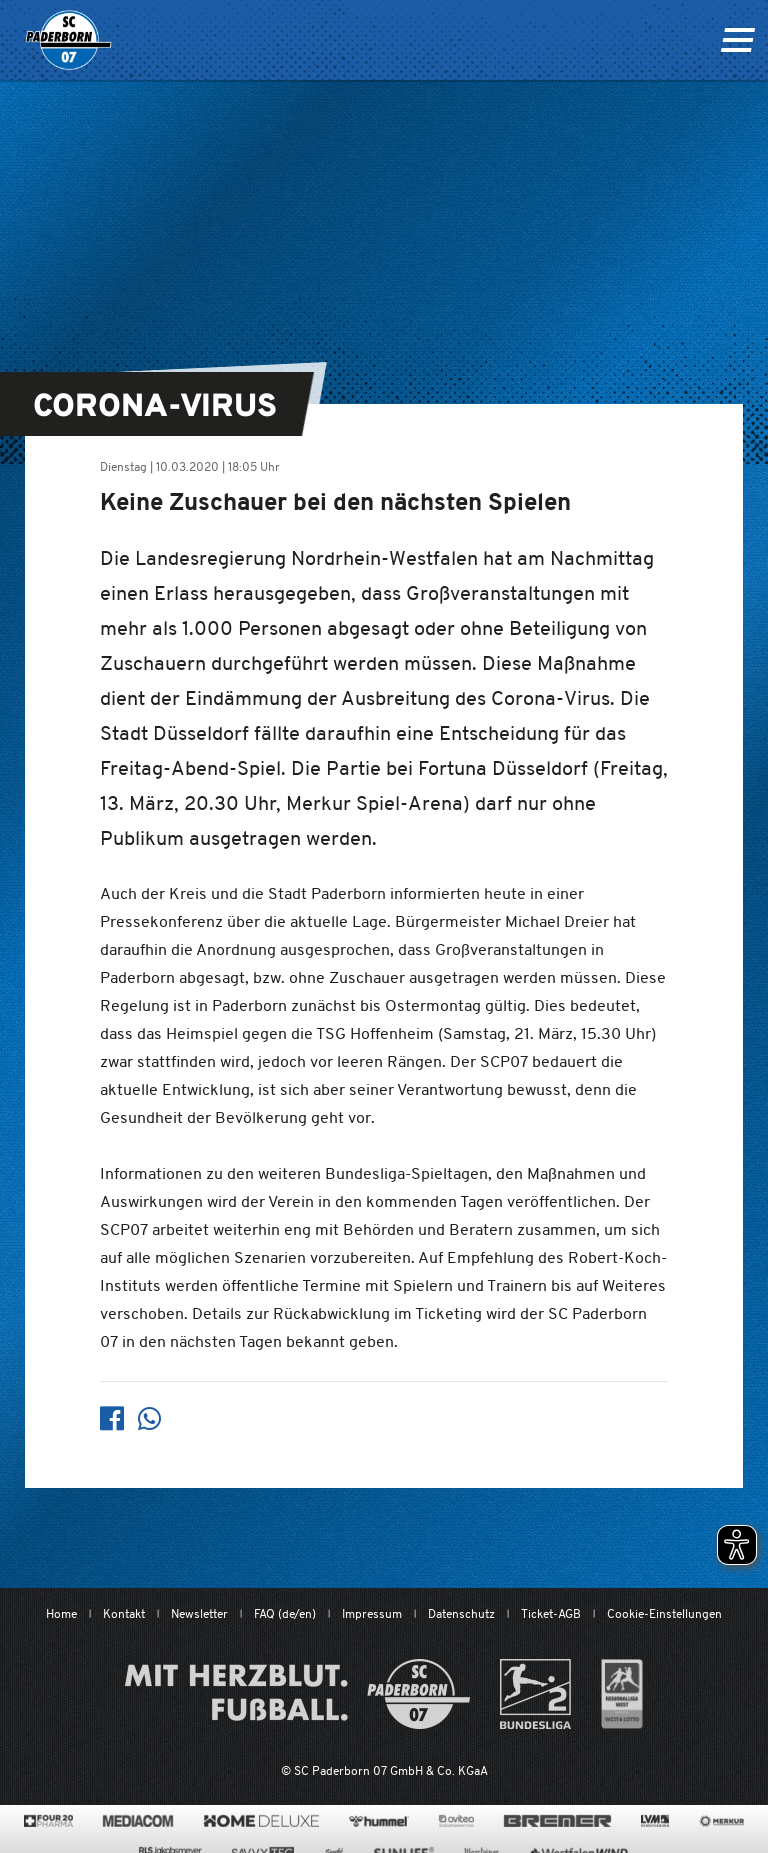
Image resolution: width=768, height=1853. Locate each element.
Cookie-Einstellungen (664, 1613)
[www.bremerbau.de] (557, 1821)
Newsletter (199, 1613)
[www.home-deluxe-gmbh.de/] (261, 1821)
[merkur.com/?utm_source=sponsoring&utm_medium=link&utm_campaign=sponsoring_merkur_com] (721, 1821)
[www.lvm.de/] (655, 1821)
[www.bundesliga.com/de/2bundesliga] (535, 1694)
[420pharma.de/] (48, 1821)
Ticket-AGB (551, 1613)
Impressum (372, 1613)
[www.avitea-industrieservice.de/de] (456, 1821)
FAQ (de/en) (285, 1613)
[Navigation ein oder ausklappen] (737, 40)
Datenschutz (461, 1613)
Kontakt (124, 1613)
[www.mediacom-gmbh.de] (138, 1821)
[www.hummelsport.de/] (378, 1821)
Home (61, 1613)
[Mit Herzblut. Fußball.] (297, 1694)
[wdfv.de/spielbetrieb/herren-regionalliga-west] (622, 1694)
